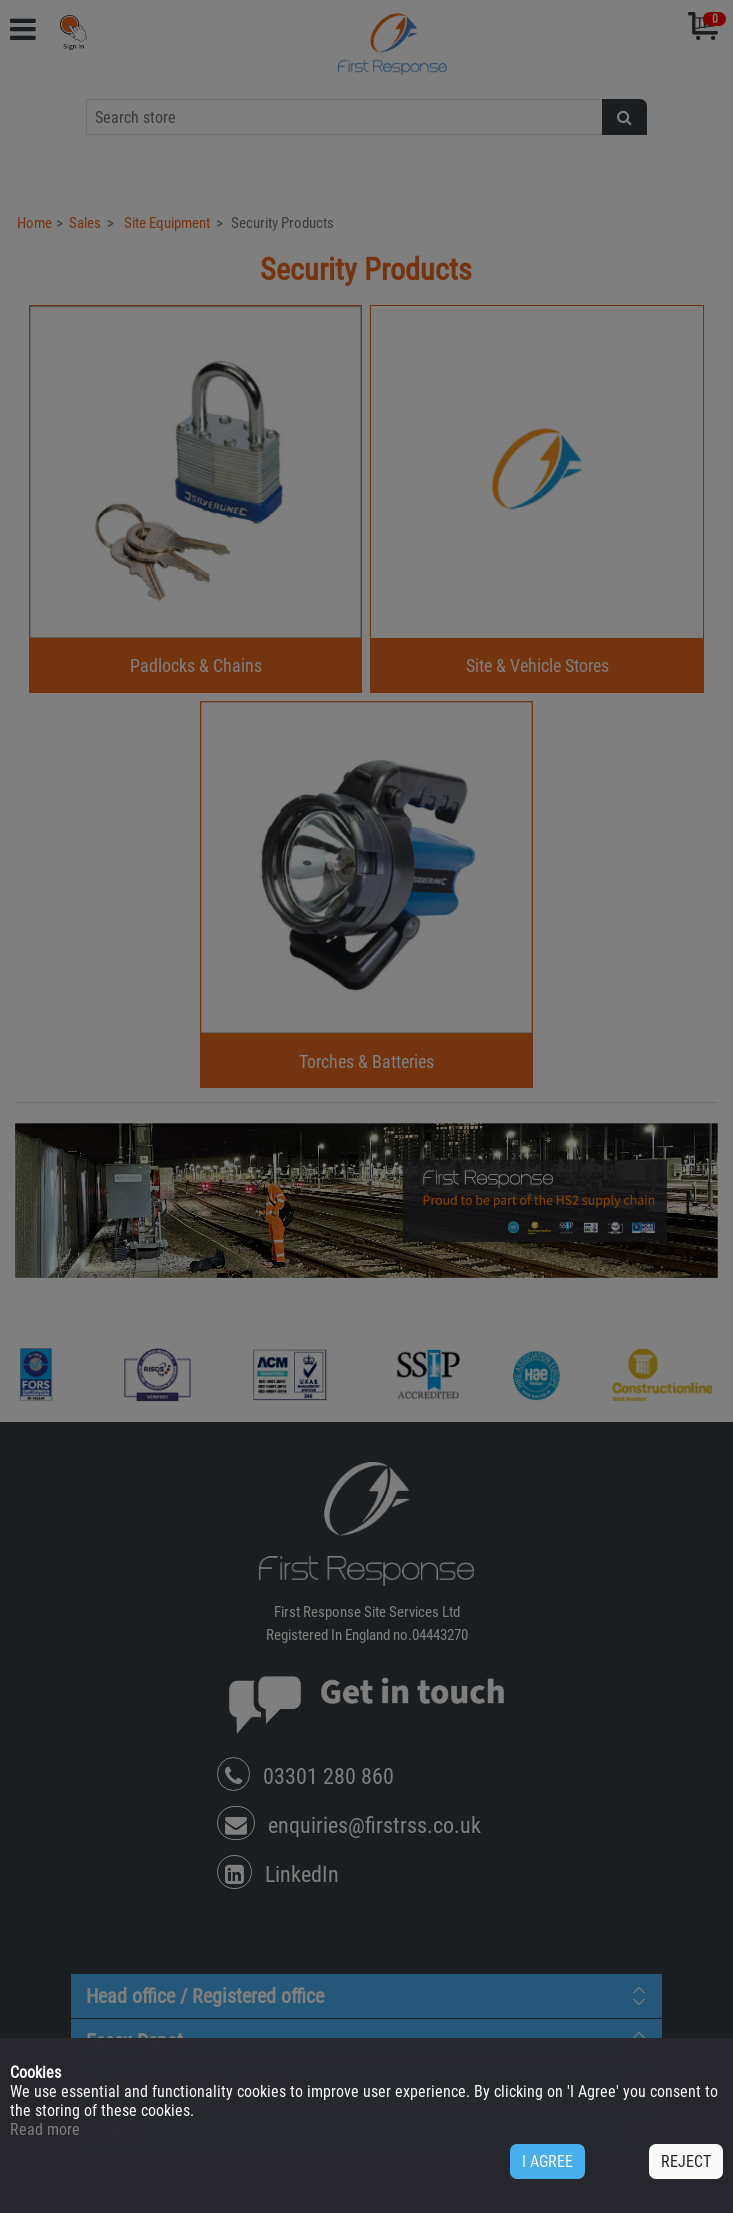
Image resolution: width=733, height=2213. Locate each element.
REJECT (686, 2161)
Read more (45, 2129)
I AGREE (547, 2161)
